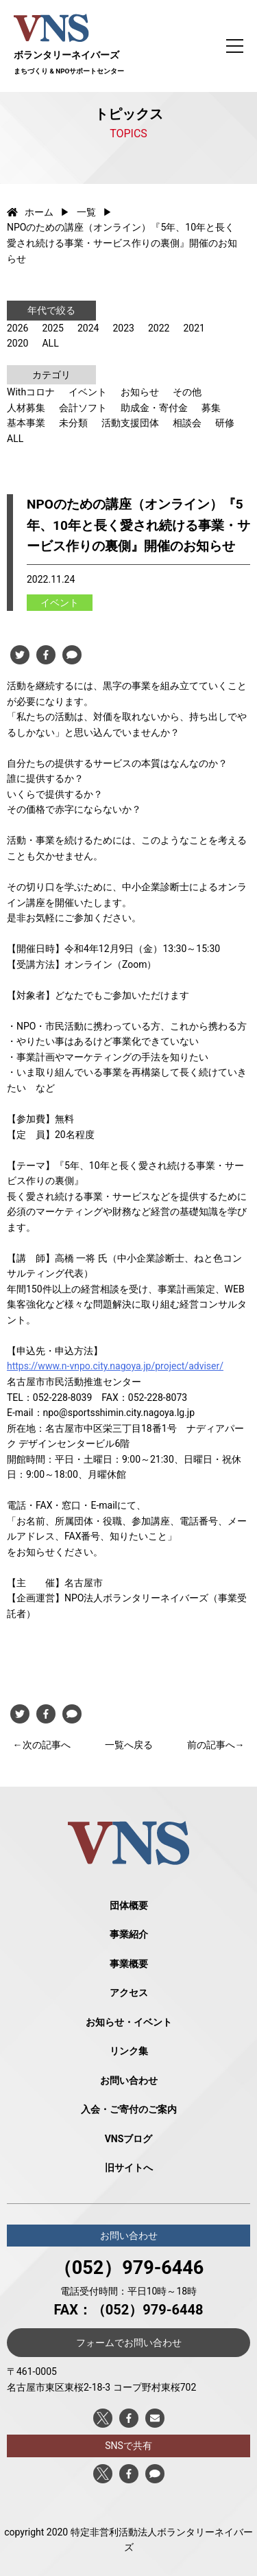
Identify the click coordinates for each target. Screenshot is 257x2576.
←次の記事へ (42, 1744)
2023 (123, 328)
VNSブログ (129, 2138)
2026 (17, 328)
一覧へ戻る (129, 1744)
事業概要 (129, 1963)
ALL (50, 343)
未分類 (73, 422)
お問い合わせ (129, 2080)
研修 (224, 422)
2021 (193, 328)
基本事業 (26, 422)
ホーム (30, 212)
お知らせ (140, 391)
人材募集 (26, 407)
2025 (52, 328)
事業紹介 (129, 1934)
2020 (17, 343)
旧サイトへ (129, 2167)
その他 (187, 391)
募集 (211, 407)
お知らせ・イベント (129, 2022)
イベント (88, 391)
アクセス (129, 1992)
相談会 (187, 422)
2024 (88, 328)
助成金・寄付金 (154, 407)
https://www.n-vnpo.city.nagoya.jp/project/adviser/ (115, 1365)
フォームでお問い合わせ (129, 2342)
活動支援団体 (130, 422)
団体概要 (129, 1905)
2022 (158, 328)
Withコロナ (31, 391)
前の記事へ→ (216, 1744)
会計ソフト (83, 407)
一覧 (86, 212)
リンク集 (129, 2050)
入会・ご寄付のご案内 (129, 2109)
